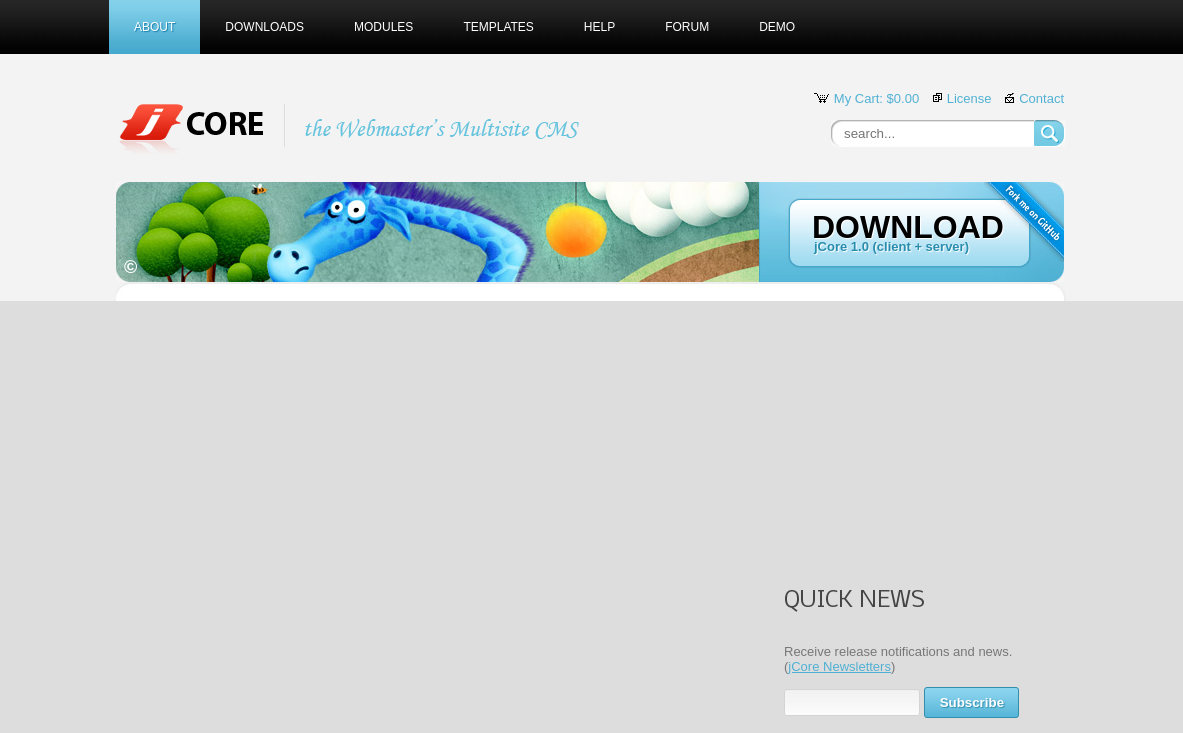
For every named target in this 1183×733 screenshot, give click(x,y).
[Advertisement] (909, 445)
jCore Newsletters (839, 666)
